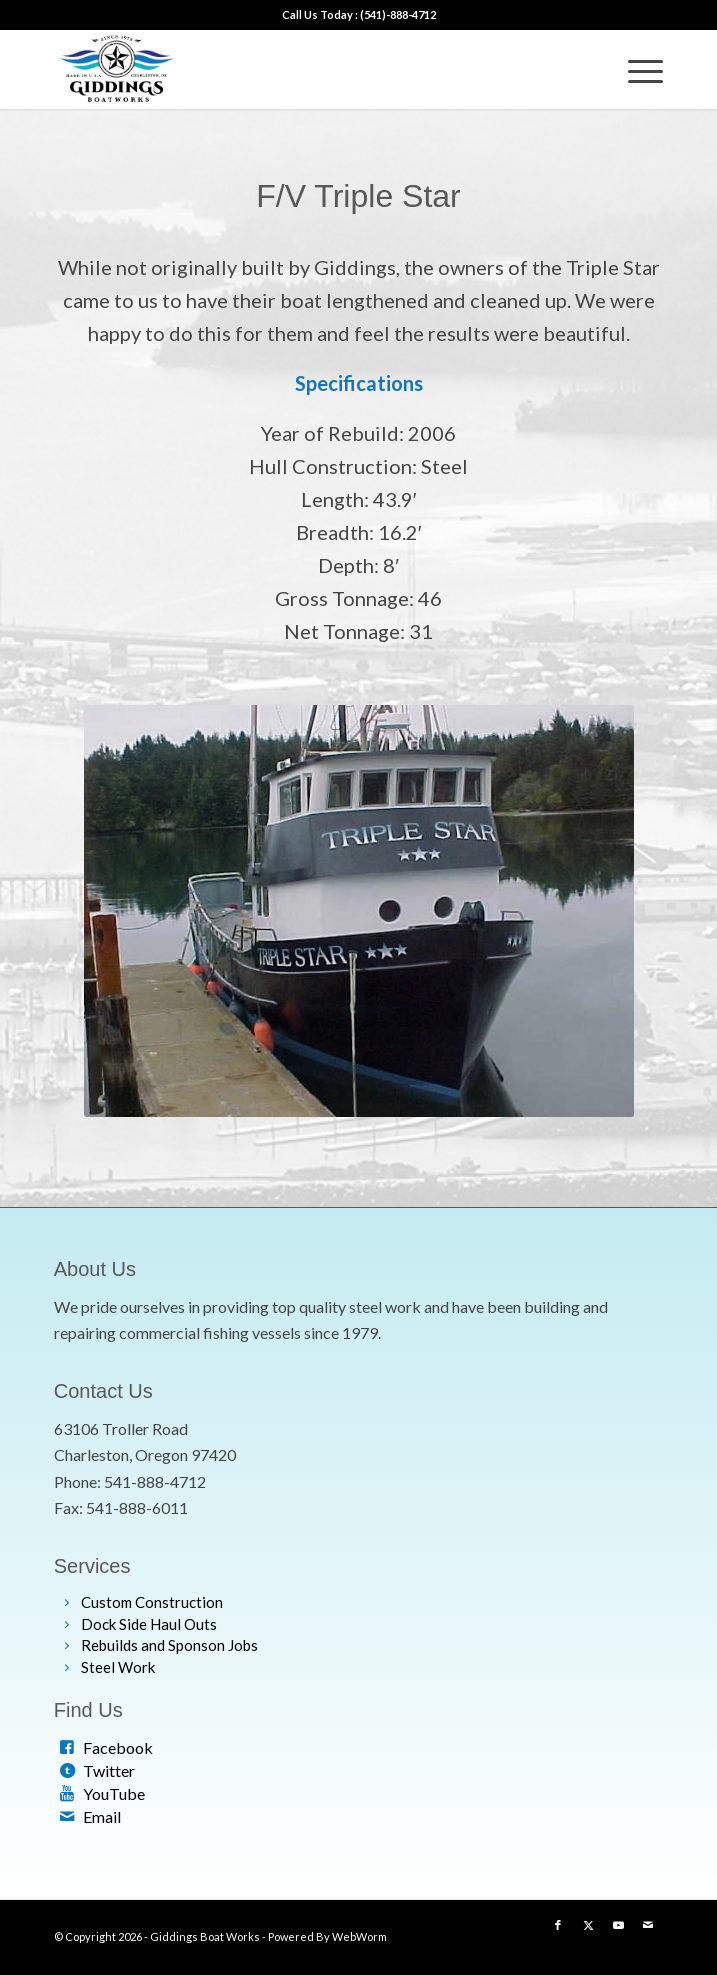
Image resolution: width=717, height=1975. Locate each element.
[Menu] (635, 69)
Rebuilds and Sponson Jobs (169, 1645)
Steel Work (118, 1667)
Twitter (109, 1770)
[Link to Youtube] (618, 1925)
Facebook (118, 1747)
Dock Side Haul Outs (149, 1624)
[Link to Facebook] (558, 1925)
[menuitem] (635, 69)
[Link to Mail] (648, 1925)
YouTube (114, 1793)
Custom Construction (152, 1602)
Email (102, 1816)
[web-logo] (298, 69)
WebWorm (359, 1936)
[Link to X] (588, 1925)
